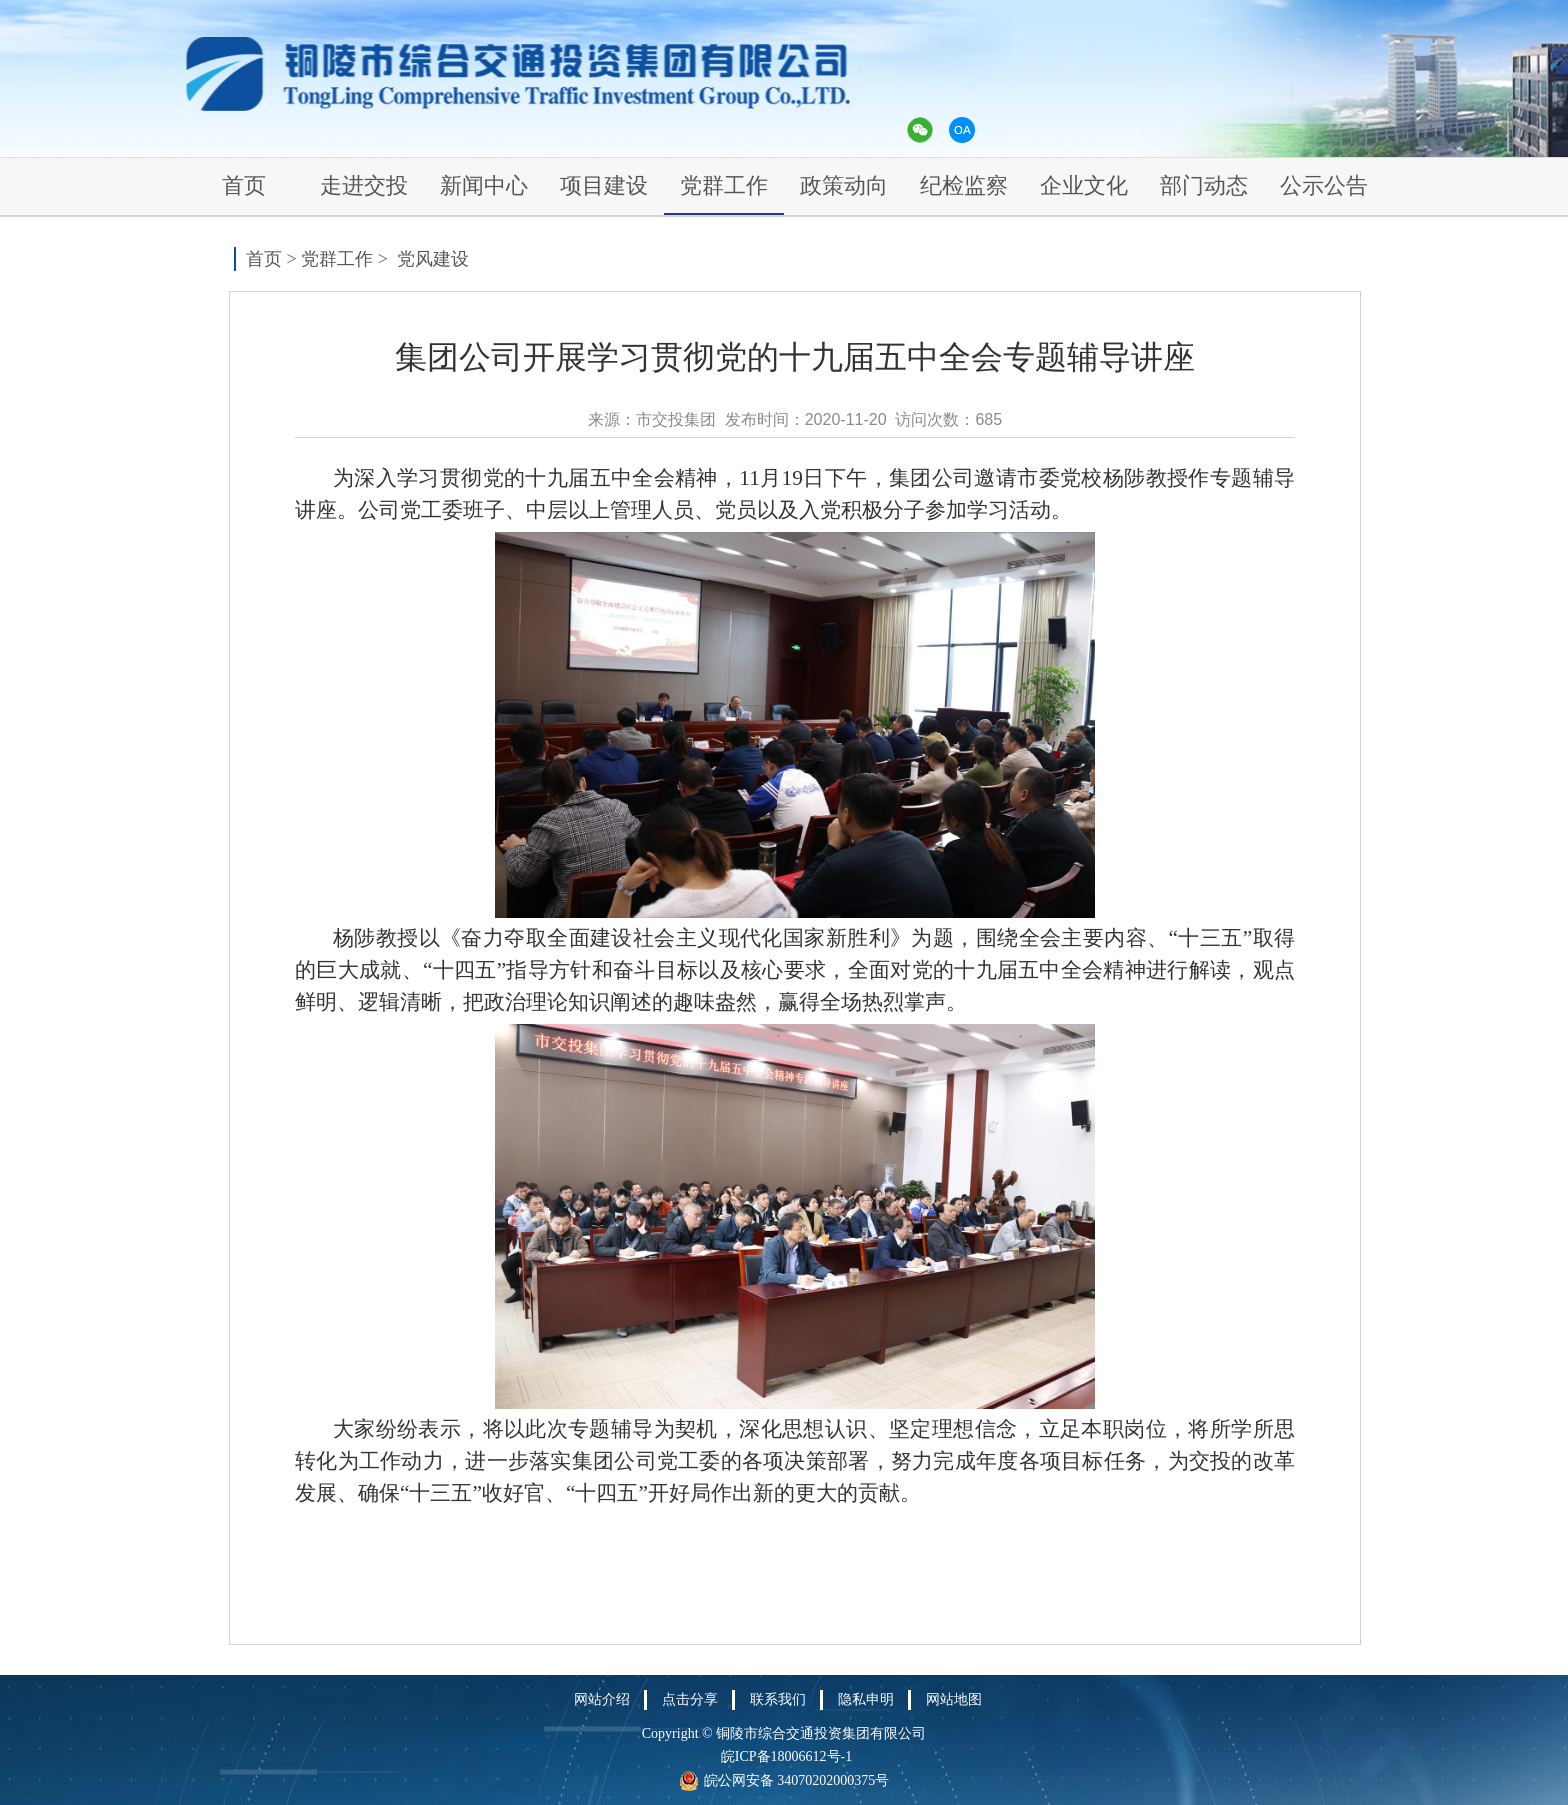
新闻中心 (484, 185)
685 (988, 419)
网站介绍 (602, 1699)
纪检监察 (964, 185)
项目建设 (604, 185)
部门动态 (1204, 185)
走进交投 (364, 185)
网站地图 (954, 1699)
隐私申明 (866, 1699)
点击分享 (690, 1699)
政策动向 (844, 185)
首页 (244, 185)
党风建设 (433, 259)
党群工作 (724, 185)
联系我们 (778, 1699)
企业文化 (1084, 185)
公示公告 (1324, 185)
